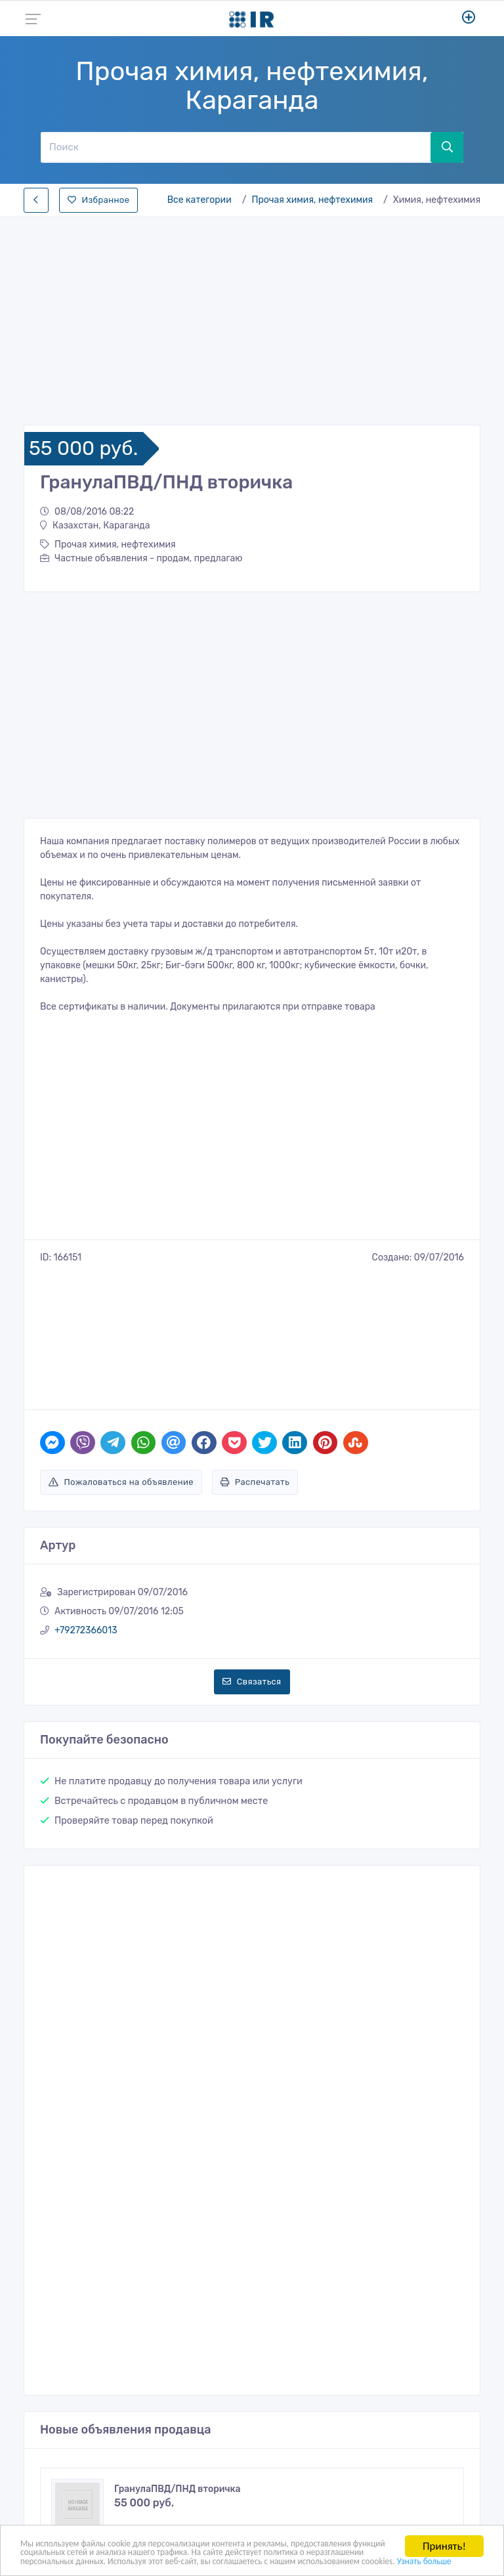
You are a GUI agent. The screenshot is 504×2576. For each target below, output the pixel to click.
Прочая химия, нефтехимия (312, 199)
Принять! (444, 2526)
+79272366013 (85, 1517)
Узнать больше (291, 2560)
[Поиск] (235, 147)
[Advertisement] (252, 317)
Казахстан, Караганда (95, 525)
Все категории (199, 199)
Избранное (98, 200)
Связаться (251, 1569)
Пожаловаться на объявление (121, 1369)
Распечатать (254, 1369)
